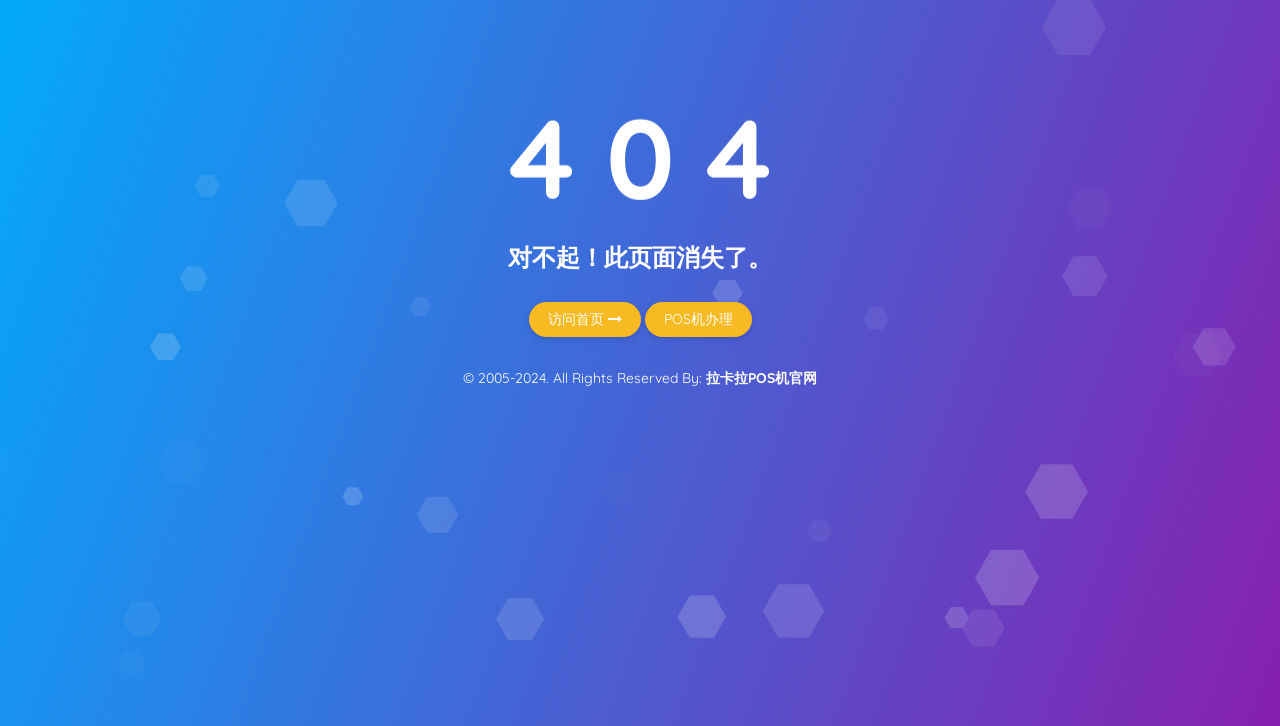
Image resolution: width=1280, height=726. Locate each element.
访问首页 (585, 319)
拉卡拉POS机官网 (761, 378)
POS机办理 (698, 319)
